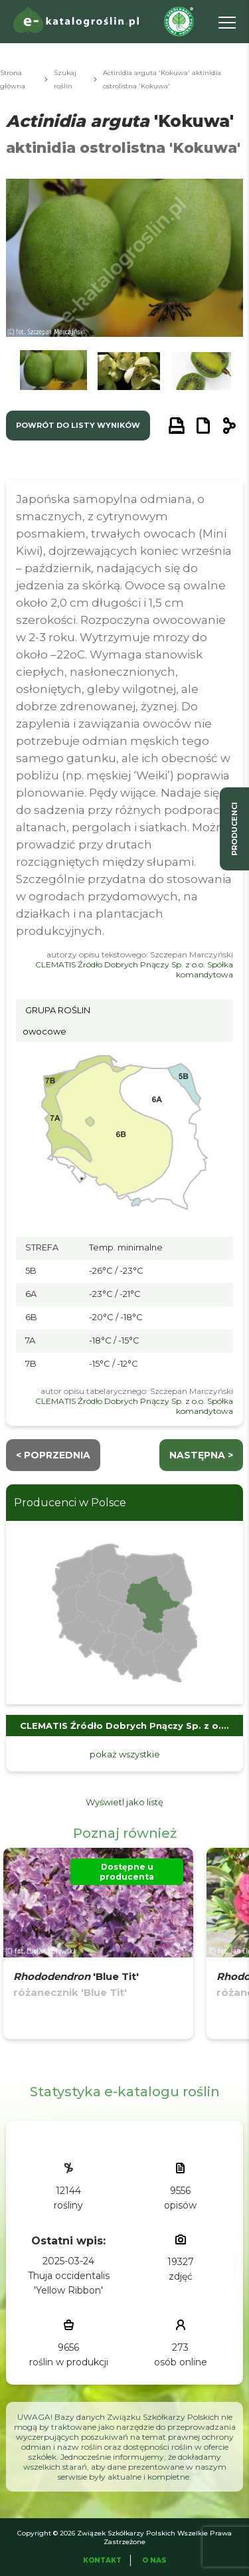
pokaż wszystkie (125, 1754)
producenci (234, 829)
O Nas (154, 2560)
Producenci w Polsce (70, 1502)
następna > (201, 1455)
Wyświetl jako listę (124, 1802)
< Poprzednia (53, 1455)
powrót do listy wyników (78, 425)
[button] (53, 373)
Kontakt (102, 2560)
